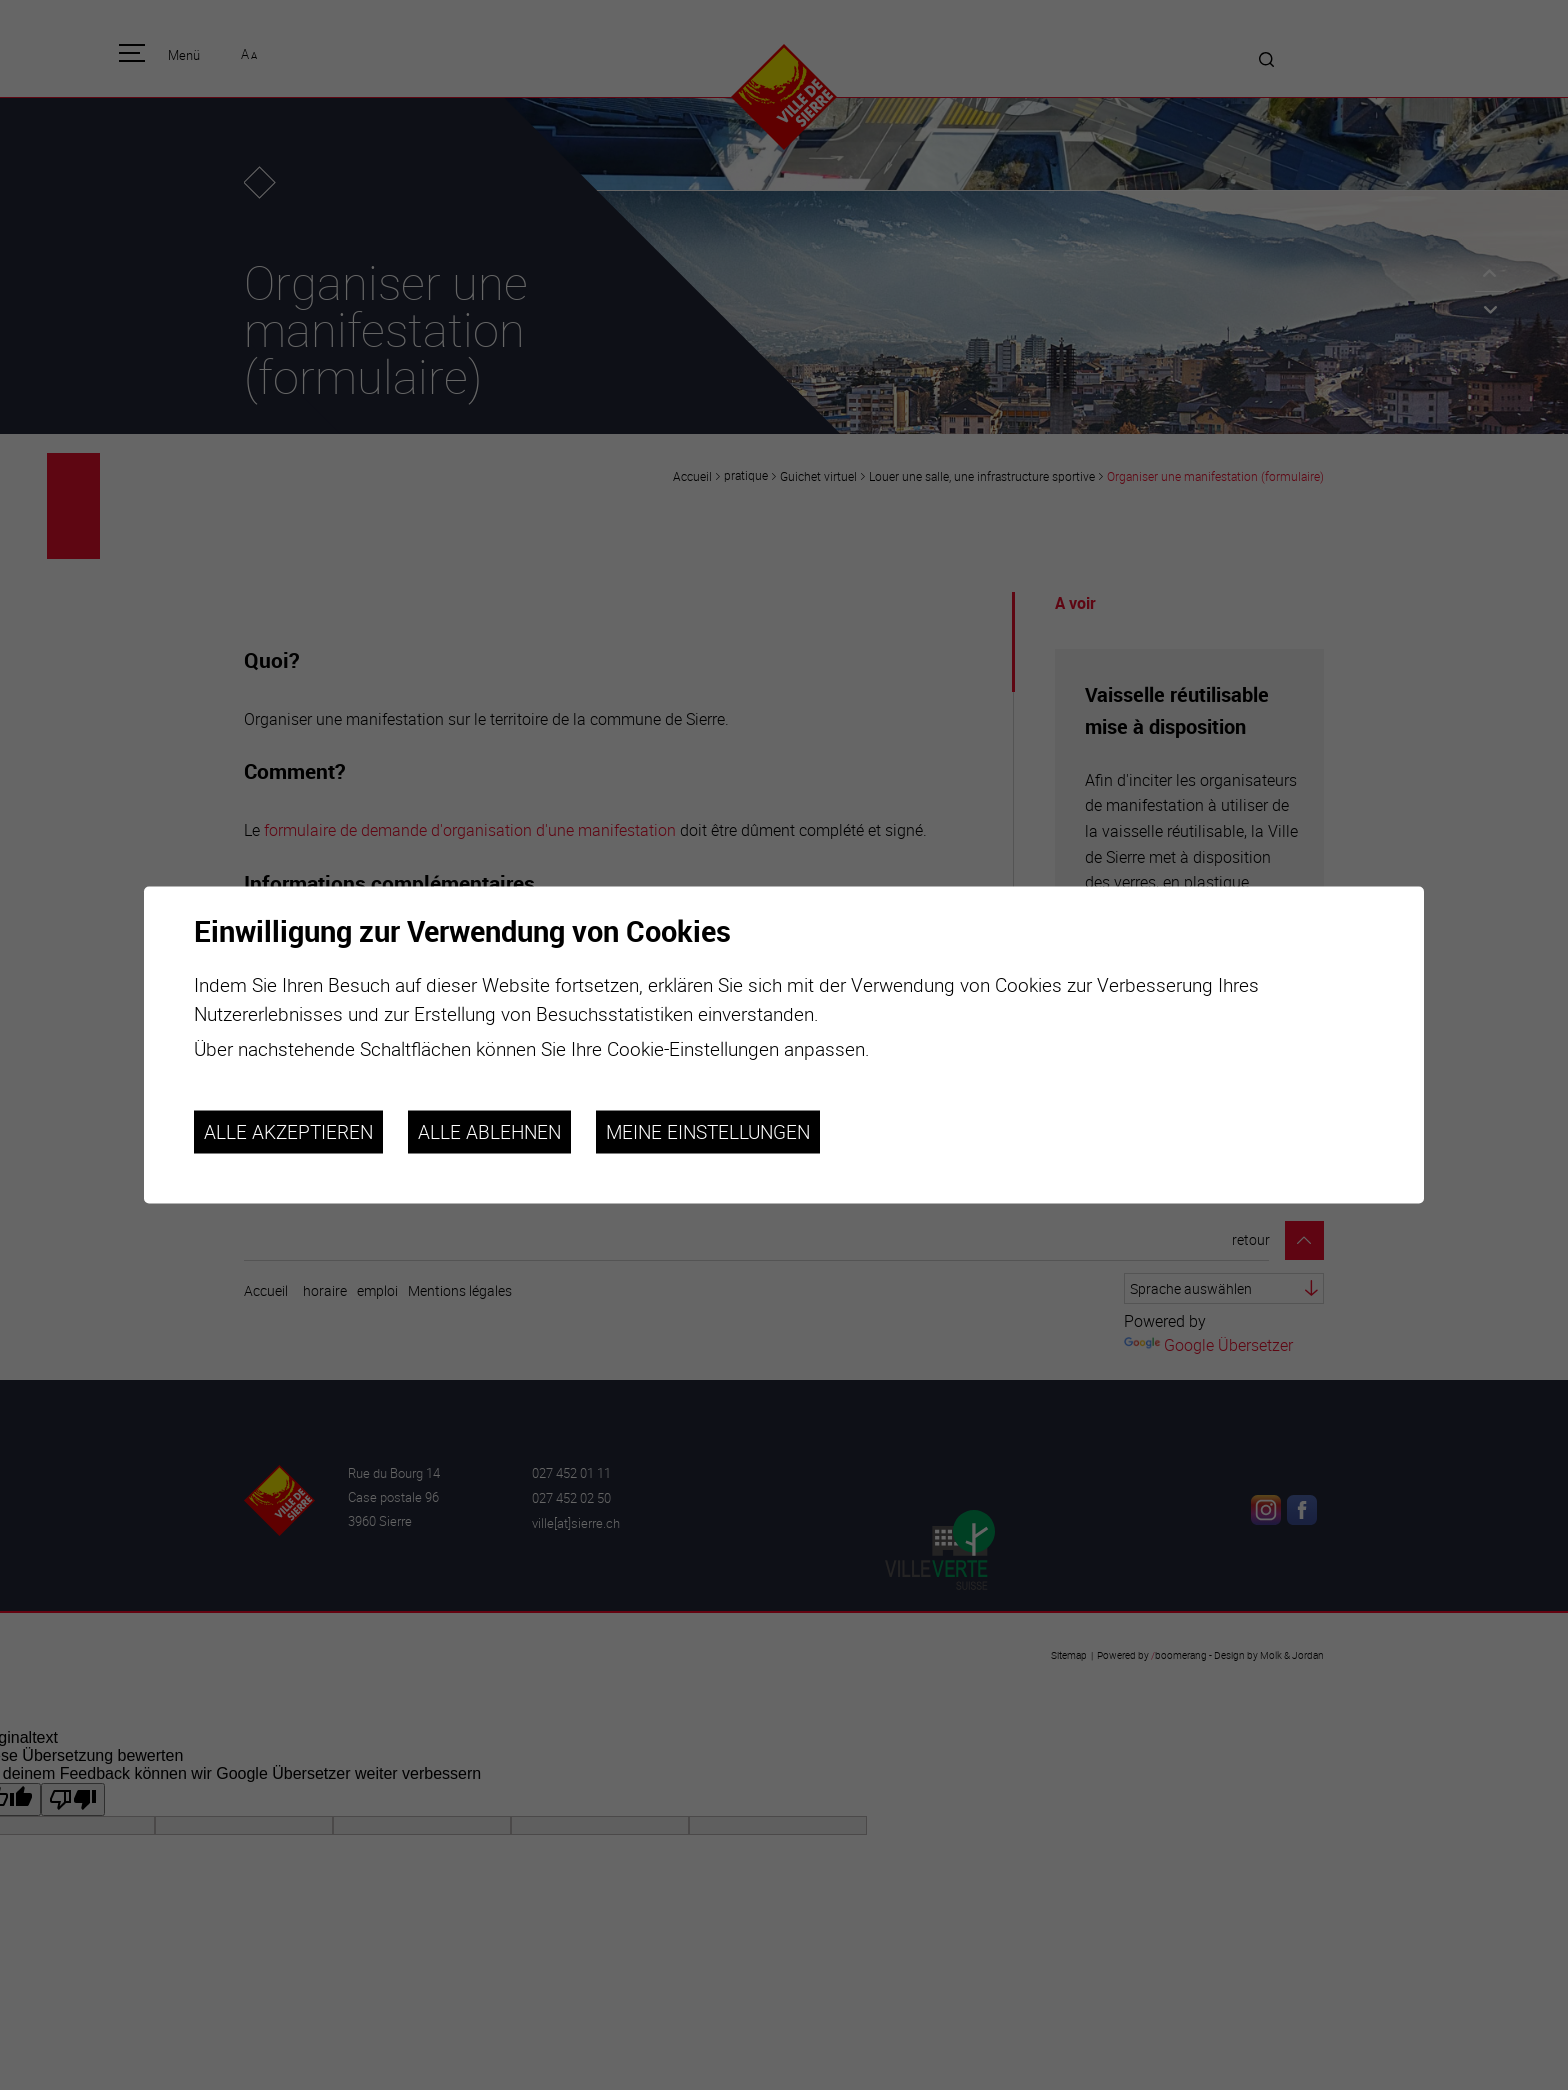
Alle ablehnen (489, 1132)
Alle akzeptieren (288, 1132)
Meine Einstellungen (708, 1132)
